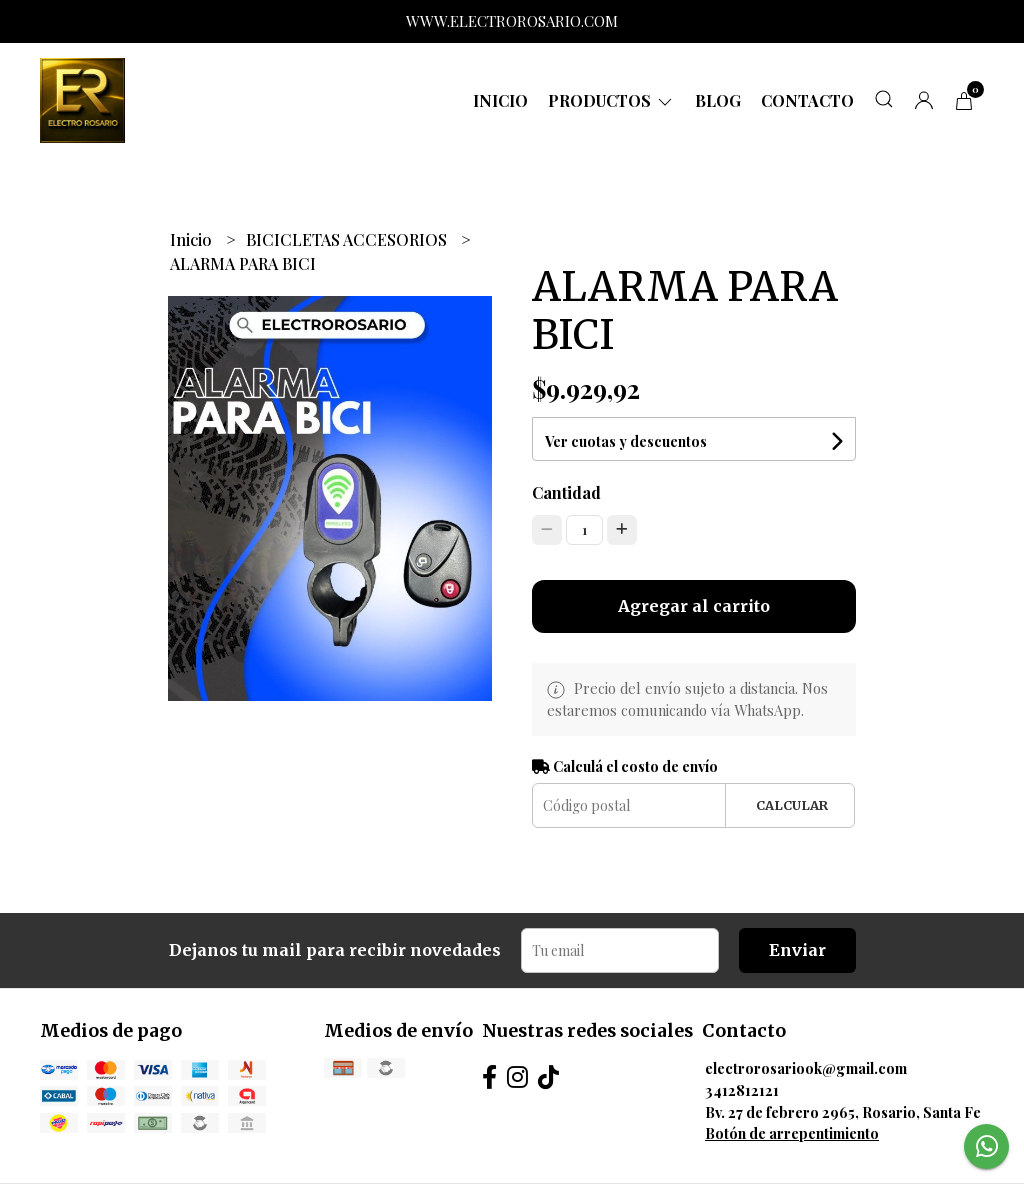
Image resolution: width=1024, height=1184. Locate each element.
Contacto (807, 100)
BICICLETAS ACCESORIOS (348, 239)
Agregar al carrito (694, 606)
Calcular (792, 805)
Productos (611, 100)
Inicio (500, 100)
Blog (718, 100)
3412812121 (742, 1090)
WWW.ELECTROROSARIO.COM (512, 21)
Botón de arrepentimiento (792, 1133)
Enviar (797, 950)
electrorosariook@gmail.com (806, 1068)
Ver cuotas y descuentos (626, 441)
